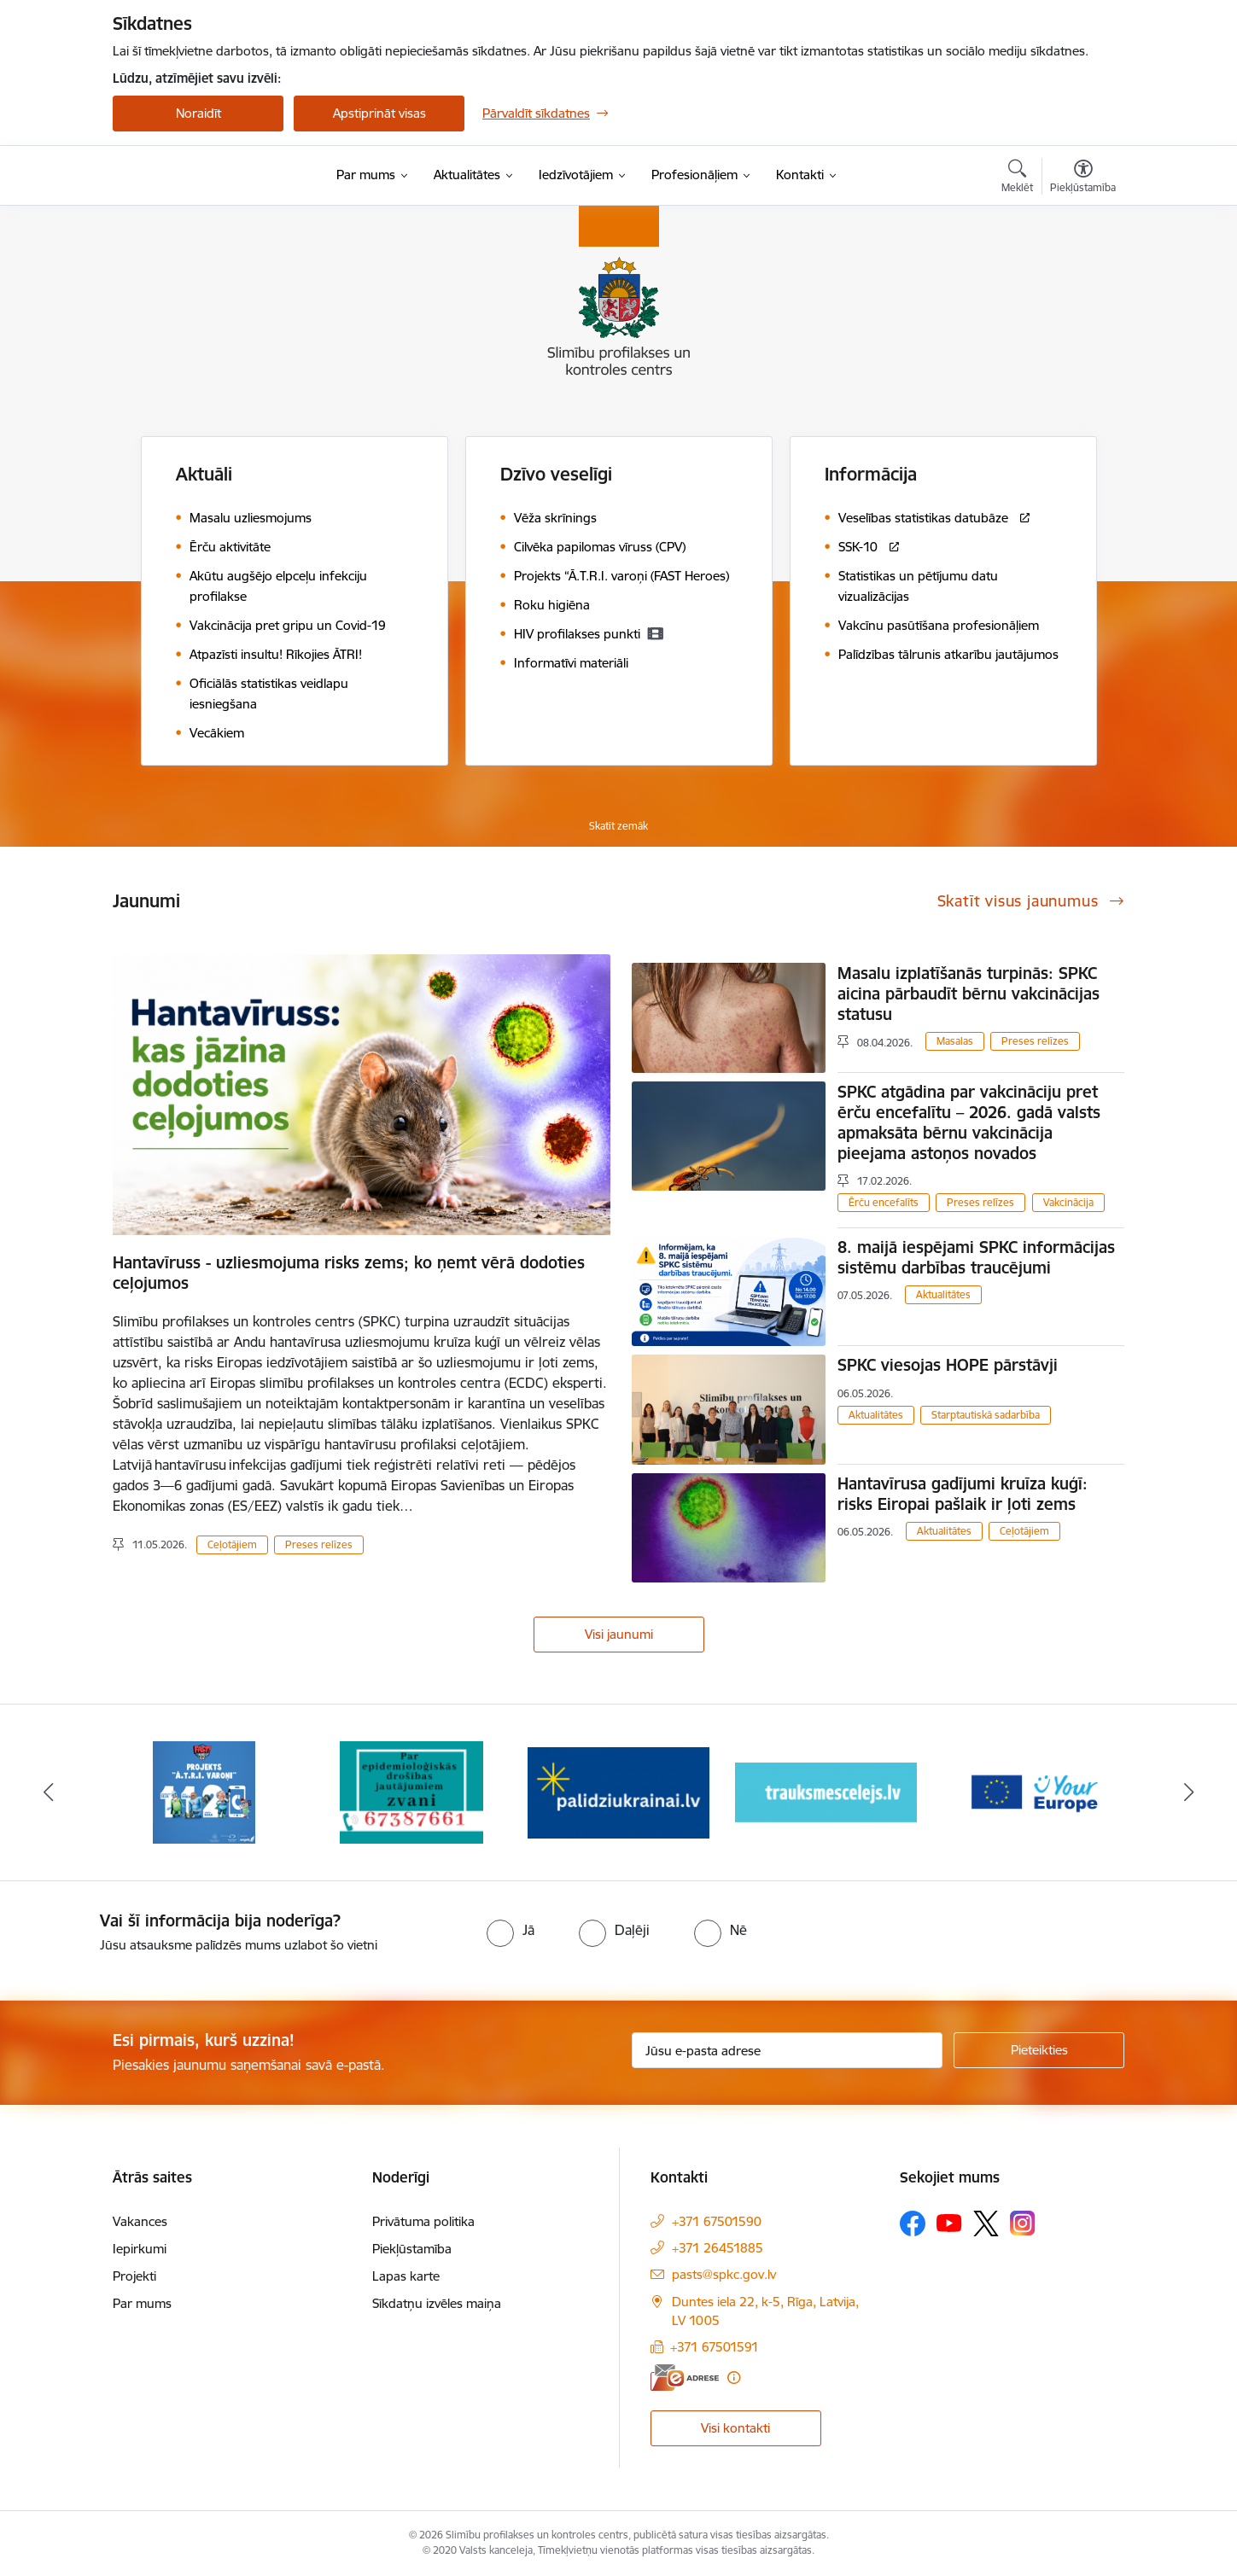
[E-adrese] (685, 2377)
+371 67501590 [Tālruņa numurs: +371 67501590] (716, 2221)
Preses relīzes (319, 1544)
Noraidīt (198, 113)
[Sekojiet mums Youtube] (949, 2222)
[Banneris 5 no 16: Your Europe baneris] (1033, 1791)
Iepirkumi (139, 2249)
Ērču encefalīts (884, 1202)
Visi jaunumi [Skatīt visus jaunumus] (619, 1634)
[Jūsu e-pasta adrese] (787, 2050)
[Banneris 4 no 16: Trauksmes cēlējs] (826, 1791)
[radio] (510, 1930)
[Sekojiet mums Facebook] (912, 2223)
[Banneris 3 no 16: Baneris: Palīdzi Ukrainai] (618, 1791)
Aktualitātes (943, 1294)
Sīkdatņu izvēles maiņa (436, 2303)
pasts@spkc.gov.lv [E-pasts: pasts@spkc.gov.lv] (724, 2274)
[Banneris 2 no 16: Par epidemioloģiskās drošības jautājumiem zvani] (411, 1791)
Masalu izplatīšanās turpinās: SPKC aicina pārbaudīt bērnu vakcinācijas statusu (968, 993)
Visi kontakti (735, 2428)
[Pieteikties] (1039, 2050)
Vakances (140, 2221)
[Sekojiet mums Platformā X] (986, 2223)
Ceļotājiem (232, 1544)
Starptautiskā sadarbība (985, 1414)
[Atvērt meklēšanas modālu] (1017, 178)
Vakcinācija (1068, 1202)
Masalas (955, 1040)
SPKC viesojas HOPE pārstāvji (950, 1365)
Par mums (142, 2303)
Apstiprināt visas (379, 113)
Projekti (134, 2276)
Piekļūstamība (412, 2249)
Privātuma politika (423, 2221)
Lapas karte (406, 2276)
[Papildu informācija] (733, 2377)
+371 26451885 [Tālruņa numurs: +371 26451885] (717, 2248)
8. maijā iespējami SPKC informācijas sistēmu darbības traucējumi (976, 1257)
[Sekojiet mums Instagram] (1023, 2223)
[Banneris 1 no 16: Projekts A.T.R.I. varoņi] (204, 1791)
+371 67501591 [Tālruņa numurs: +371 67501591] (714, 2347)
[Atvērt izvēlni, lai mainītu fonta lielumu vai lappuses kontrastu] (1083, 178)
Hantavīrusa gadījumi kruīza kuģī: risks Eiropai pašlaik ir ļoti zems (962, 1493)
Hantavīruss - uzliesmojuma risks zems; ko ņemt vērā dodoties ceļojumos (349, 1272)
